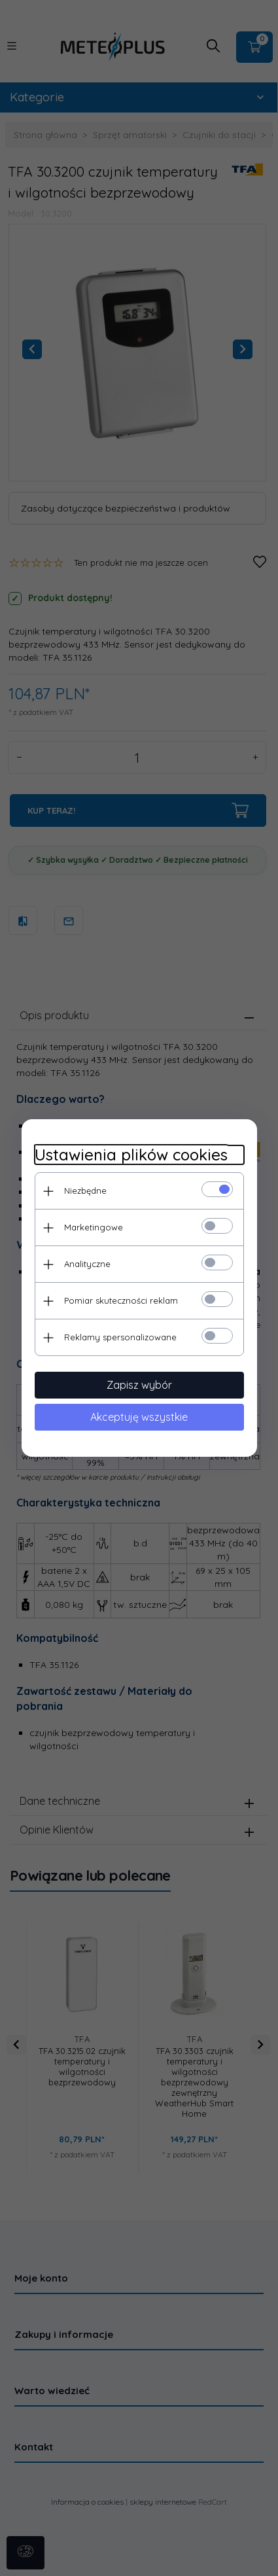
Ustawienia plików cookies (131, 1154)
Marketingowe (93, 1227)
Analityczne (87, 1264)
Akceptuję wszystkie (139, 1416)
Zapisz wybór (139, 1384)
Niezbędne (85, 1190)
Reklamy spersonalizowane (120, 1337)
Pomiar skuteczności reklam (121, 1300)
